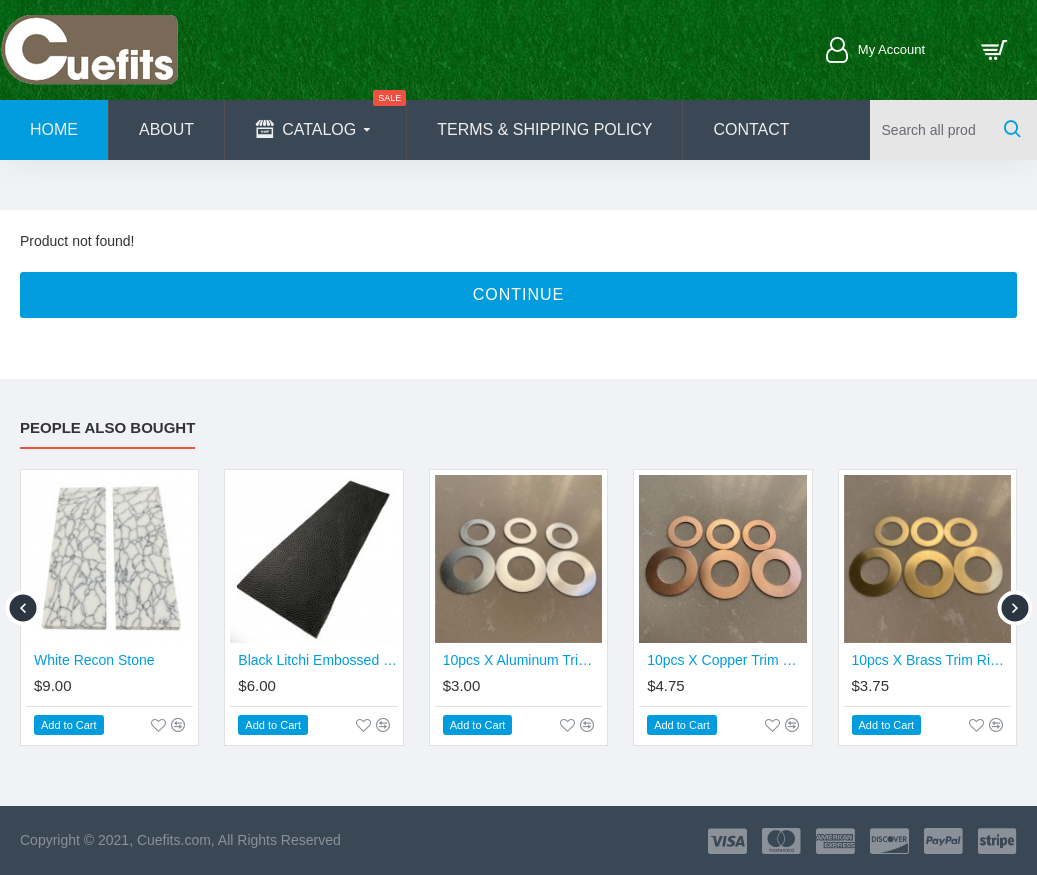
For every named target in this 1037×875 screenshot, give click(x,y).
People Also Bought (107, 427)
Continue (519, 294)
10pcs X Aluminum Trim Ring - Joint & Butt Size (522, 660)
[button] (22, 607)
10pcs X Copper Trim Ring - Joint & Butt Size (726, 660)
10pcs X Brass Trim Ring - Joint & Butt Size (931, 660)
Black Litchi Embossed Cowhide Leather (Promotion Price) (317, 660)
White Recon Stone (94, 660)
